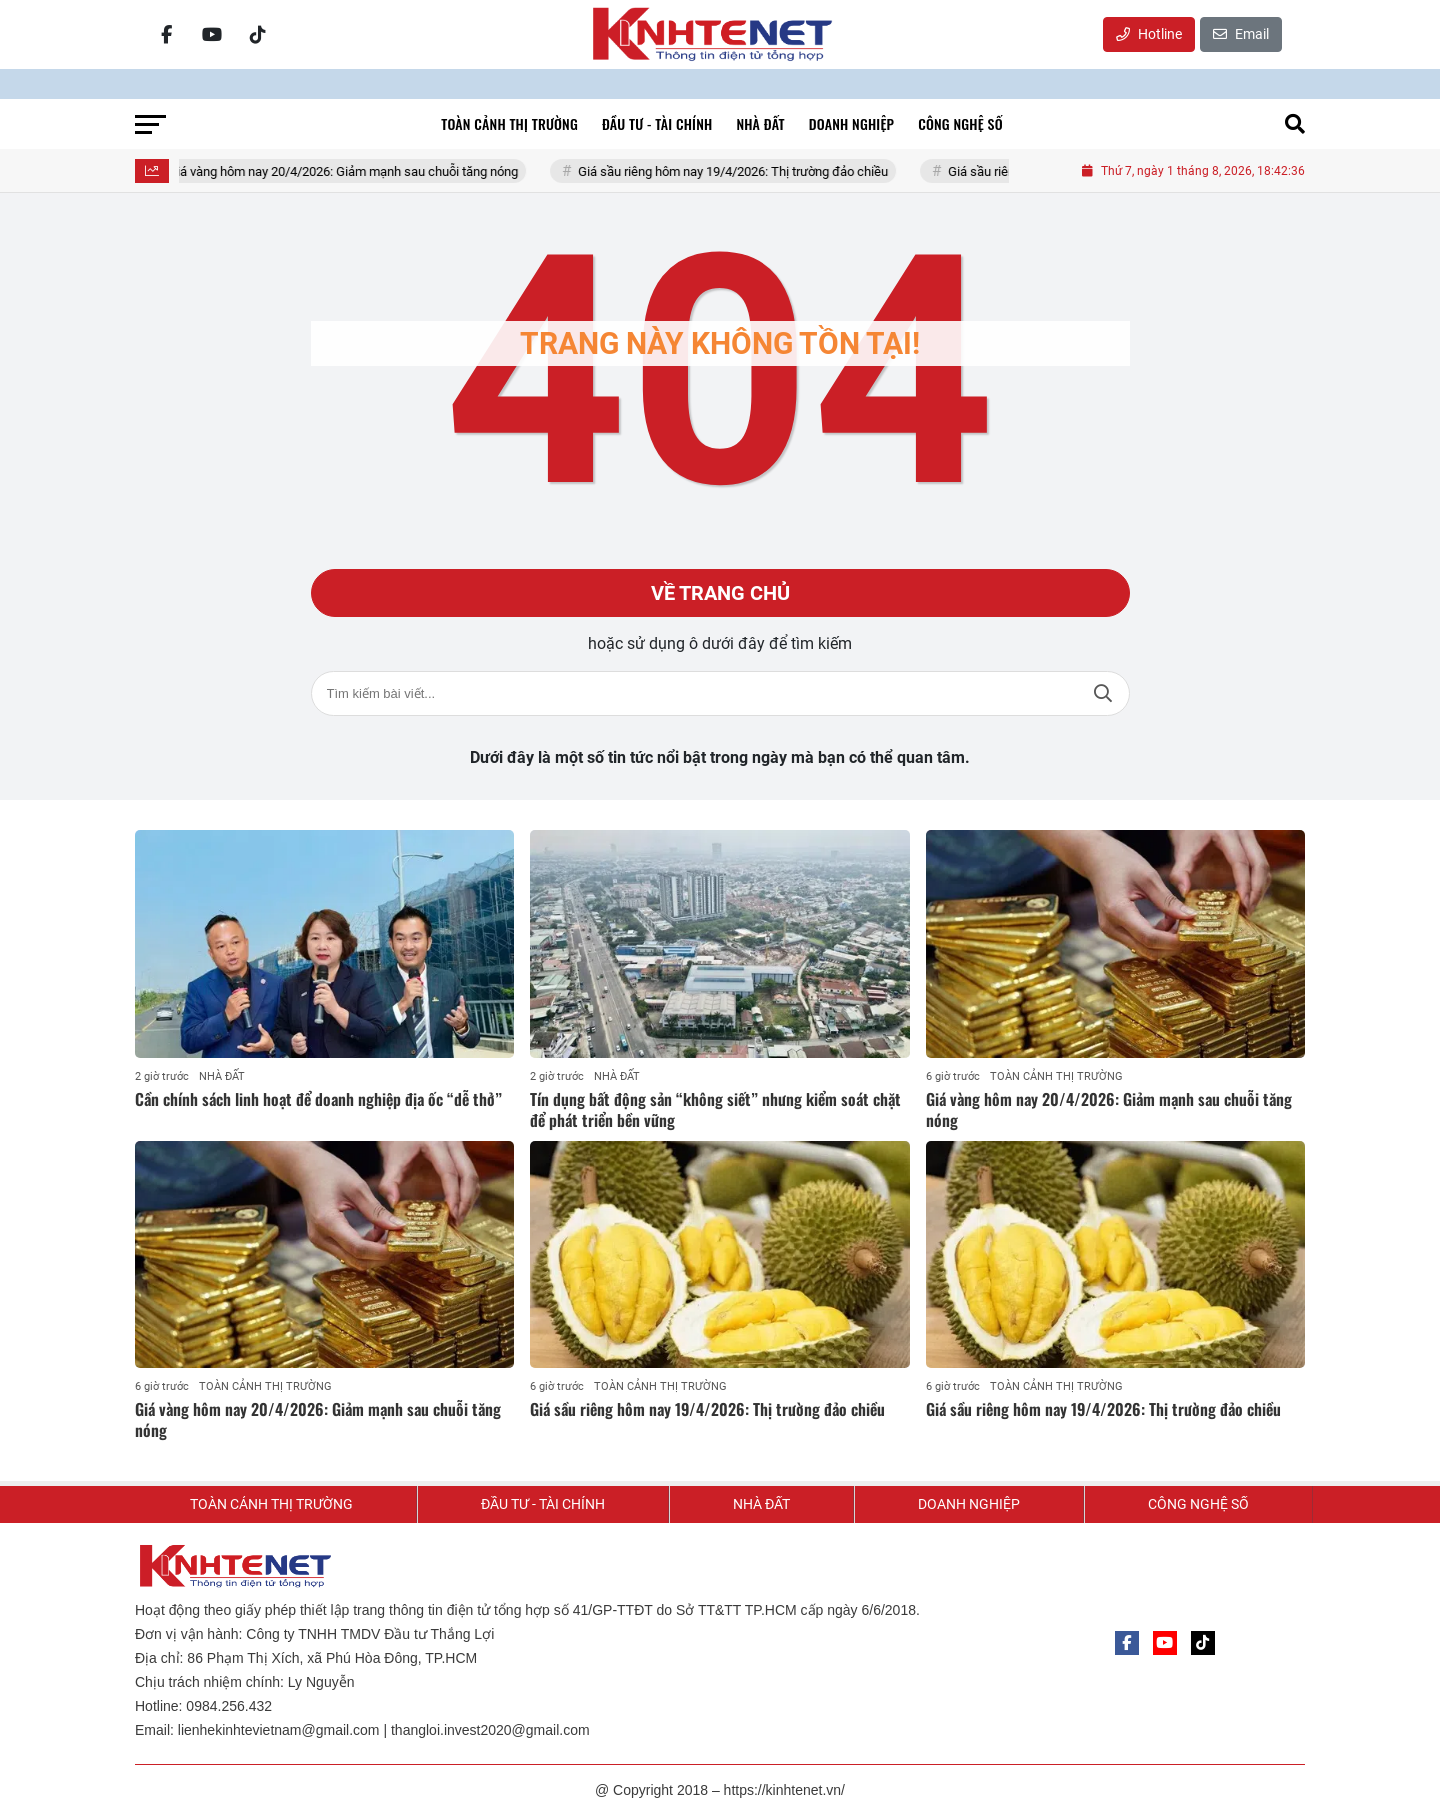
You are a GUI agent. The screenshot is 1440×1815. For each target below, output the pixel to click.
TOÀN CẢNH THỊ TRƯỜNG (1056, 1076)
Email (1241, 34)
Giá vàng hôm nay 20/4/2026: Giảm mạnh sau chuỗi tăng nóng (354, 171)
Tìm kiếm (1103, 693)
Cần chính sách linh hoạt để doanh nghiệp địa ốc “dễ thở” (318, 1099)
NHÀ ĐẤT (222, 1076)
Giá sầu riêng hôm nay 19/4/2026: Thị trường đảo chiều (744, 171)
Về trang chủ (720, 593)
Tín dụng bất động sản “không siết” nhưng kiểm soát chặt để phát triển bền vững (715, 1109)
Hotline (1149, 34)
